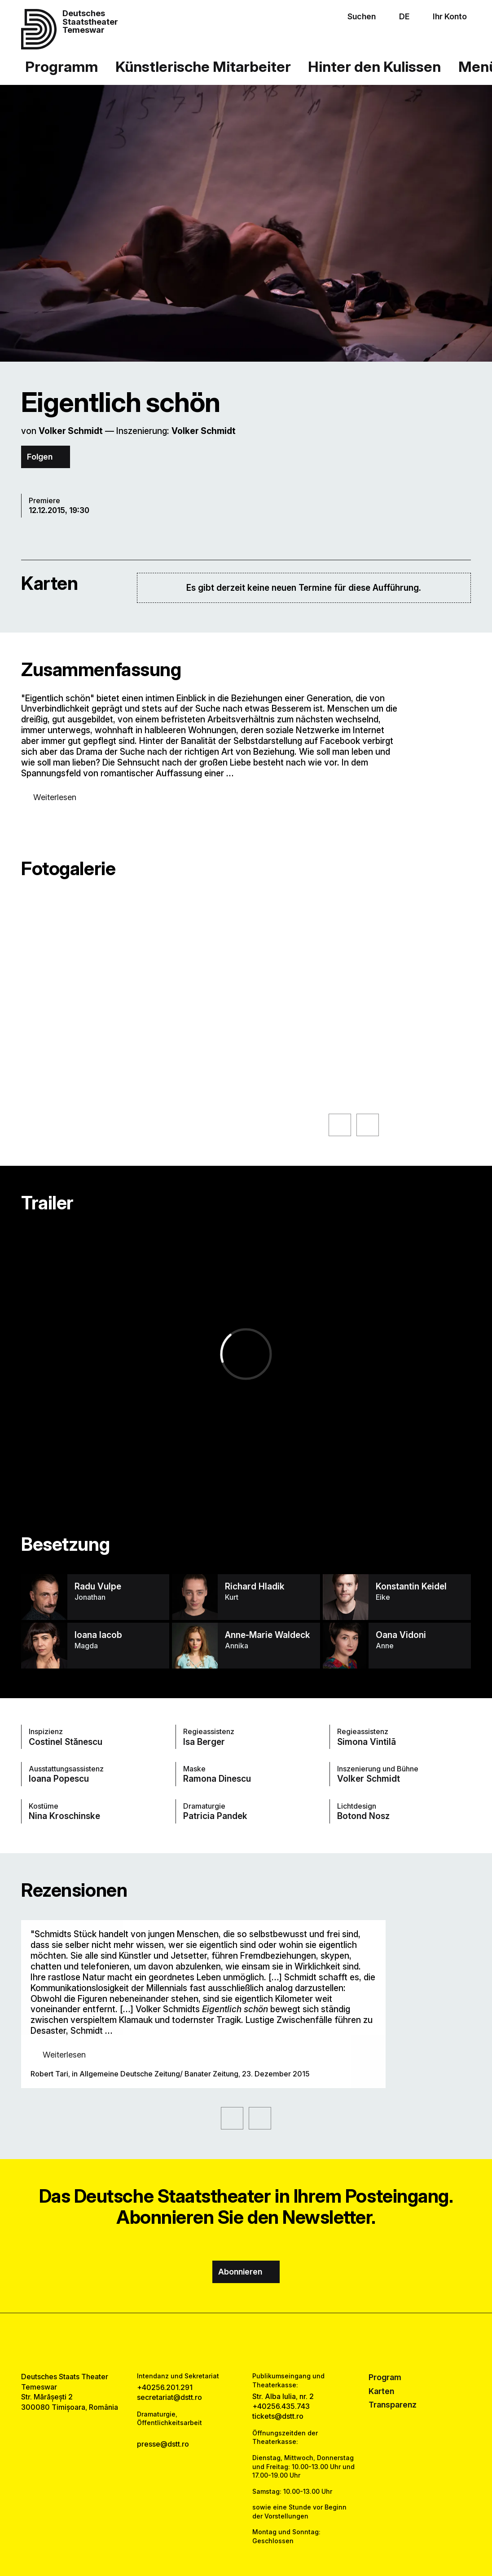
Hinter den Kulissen (374, 66)
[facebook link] (221, 2343)
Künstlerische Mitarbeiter (203, 66)
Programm (61, 66)
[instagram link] (246, 2343)
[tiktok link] (271, 2343)
